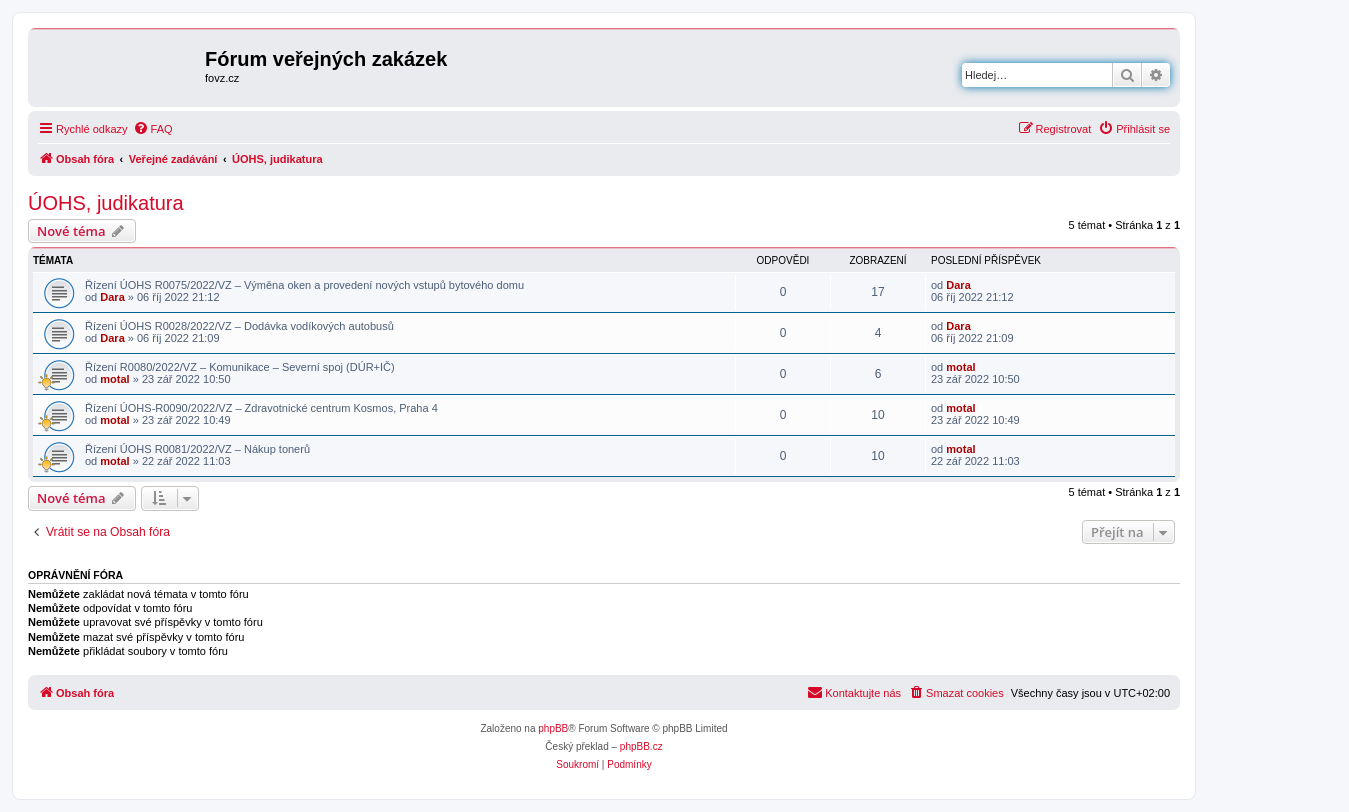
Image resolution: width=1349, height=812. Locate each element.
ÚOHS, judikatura (106, 203)
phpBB (553, 728)
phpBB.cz (641, 746)
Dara (112, 297)
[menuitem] (153, 129)
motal (114, 379)
